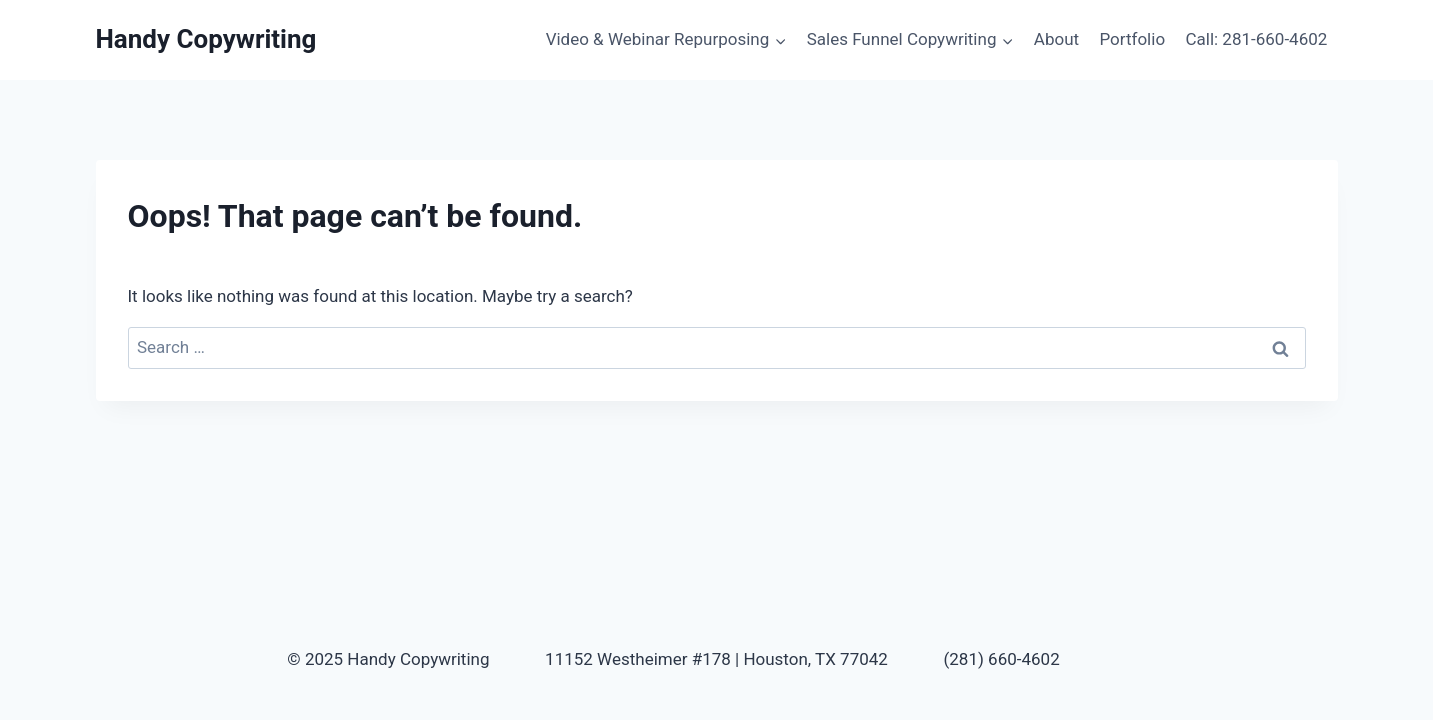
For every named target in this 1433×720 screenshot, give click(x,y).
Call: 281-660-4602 (1256, 39)
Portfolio (1132, 39)
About (1056, 39)
